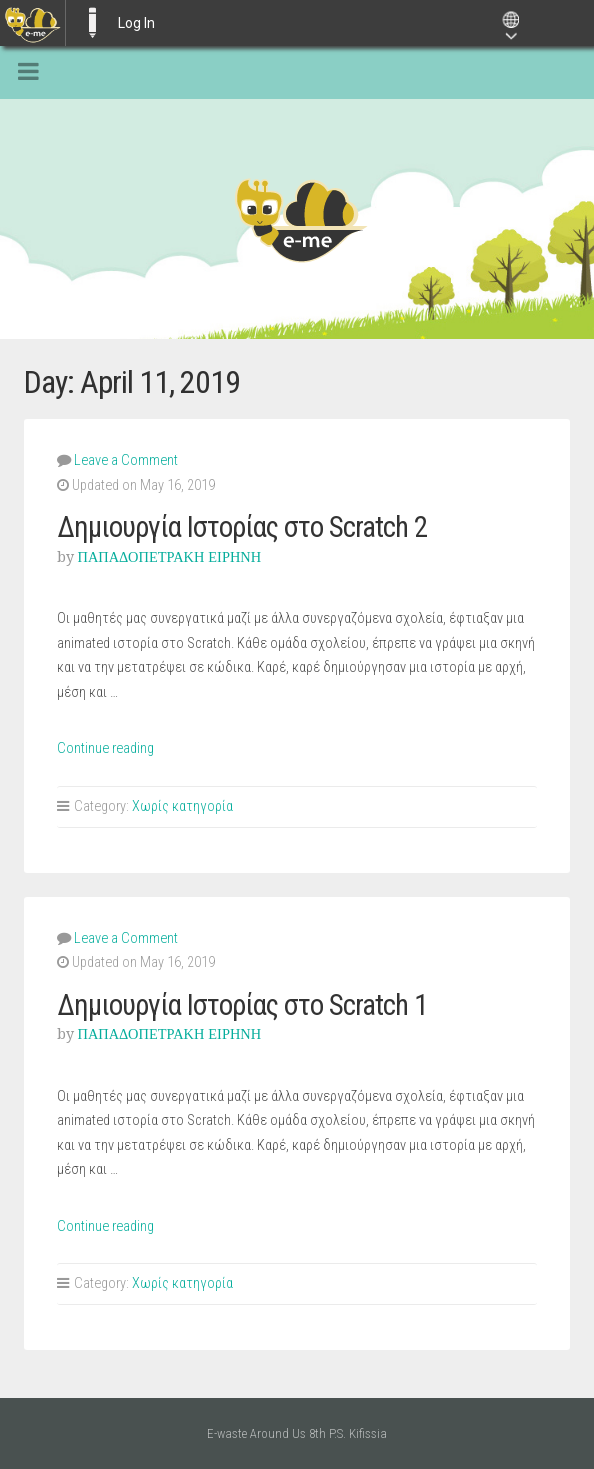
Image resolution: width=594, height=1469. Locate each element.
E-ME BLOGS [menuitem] (92, 23)
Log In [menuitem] (136, 23)
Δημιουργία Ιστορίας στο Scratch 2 (242, 527)
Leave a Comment (126, 460)
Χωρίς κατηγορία (182, 806)
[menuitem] (32, 23)
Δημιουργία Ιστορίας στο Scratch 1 (242, 1005)
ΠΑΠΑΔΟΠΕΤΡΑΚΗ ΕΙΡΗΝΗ (170, 557)
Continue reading (105, 748)
